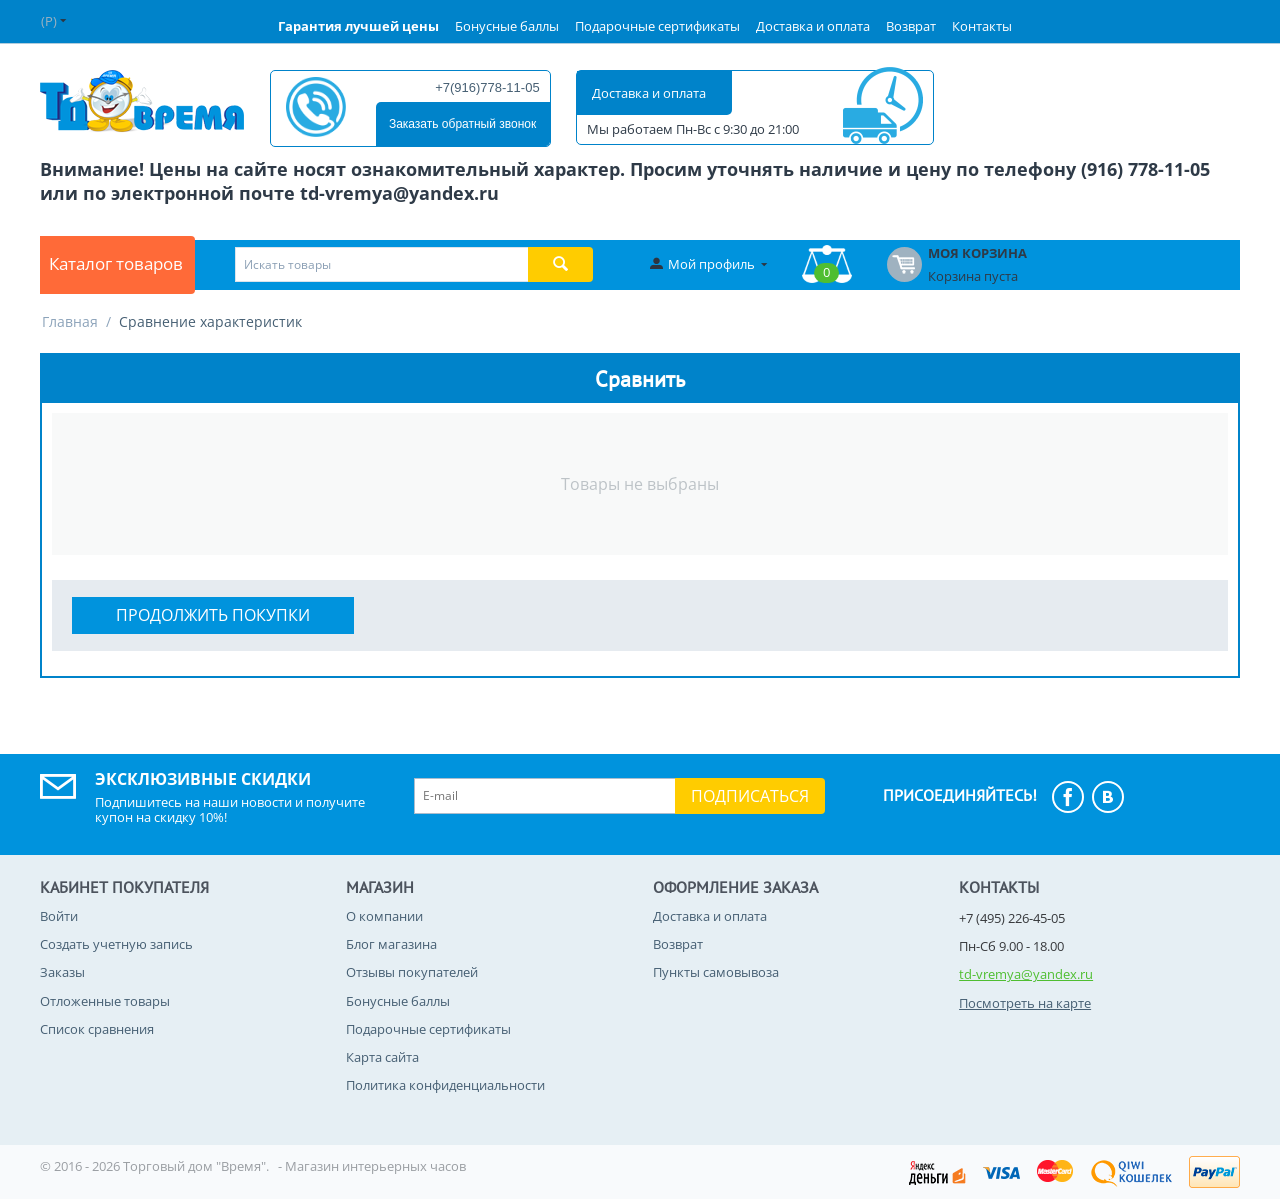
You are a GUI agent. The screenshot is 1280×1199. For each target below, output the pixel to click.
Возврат (911, 26)
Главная (70, 321)
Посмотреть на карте (1025, 1003)
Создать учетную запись (116, 944)
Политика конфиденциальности (445, 1085)
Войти (59, 916)
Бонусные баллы (507, 26)
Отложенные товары (105, 1001)
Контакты (982, 26)
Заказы (62, 972)
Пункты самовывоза (716, 972)
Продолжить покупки (213, 615)
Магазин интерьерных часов (375, 1166)
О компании (384, 916)
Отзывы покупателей (412, 972)
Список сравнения (97, 1029)
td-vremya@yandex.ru (1026, 974)
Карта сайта (382, 1057)
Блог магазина (391, 944)
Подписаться (750, 796)
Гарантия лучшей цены (358, 26)
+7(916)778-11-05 (487, 87)
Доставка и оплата (813, 26)
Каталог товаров (126, 264)
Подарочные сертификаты (657, 26)
